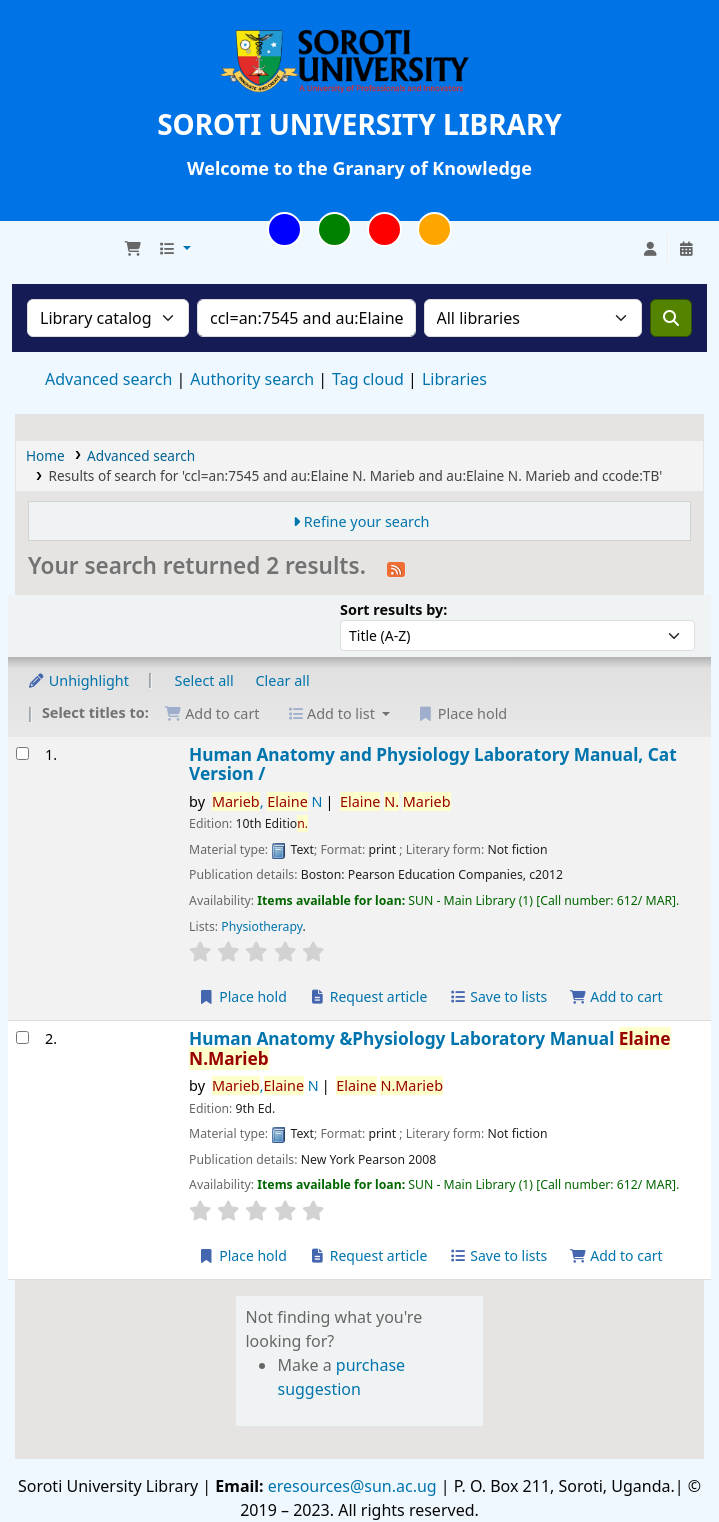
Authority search (252, 379)
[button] (133, 249)
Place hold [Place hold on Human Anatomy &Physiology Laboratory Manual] (242, 1255)
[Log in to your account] (650, 249)
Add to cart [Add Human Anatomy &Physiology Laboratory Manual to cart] (616, 1255)
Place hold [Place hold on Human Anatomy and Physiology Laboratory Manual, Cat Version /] (242, 996)
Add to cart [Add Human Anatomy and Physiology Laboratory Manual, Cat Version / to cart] (616, 996)
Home (45, 455)
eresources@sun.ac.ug (350, 1486)
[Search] (671, 318)
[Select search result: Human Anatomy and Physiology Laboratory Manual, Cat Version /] (22, 753)
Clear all (283, 680)
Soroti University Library (66, 249)
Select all (204, 680)
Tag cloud (368, 379)
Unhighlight (78, 680)
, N (267, 801)
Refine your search (367, 521)
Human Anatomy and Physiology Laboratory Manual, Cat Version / (433, 764)
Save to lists (498, 996)
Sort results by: (393, 609)
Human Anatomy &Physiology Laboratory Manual (430, 1048)
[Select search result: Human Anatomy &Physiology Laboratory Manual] (22, 1037)
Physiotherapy (261, 926)
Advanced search (108, 379)
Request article (368, 996)
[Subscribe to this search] (396, 568)
